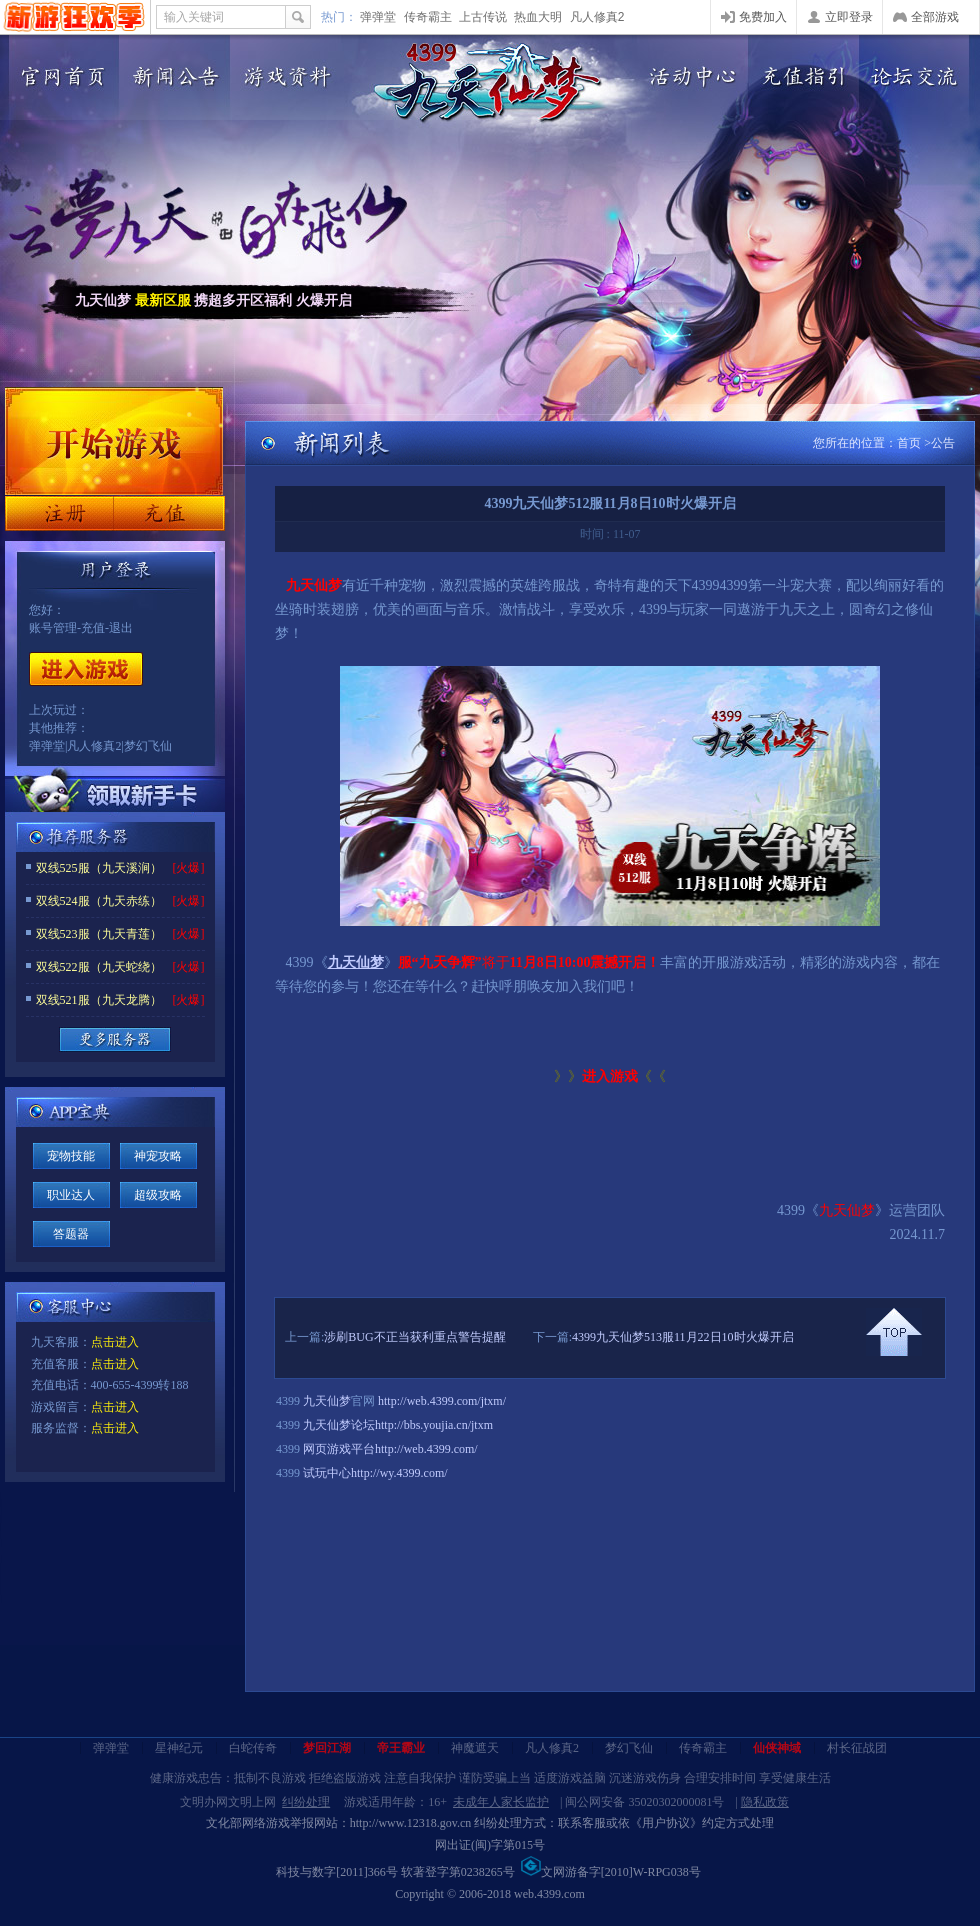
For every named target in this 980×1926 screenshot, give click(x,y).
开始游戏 (86, 669)
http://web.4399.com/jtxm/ (442, 1401)
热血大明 (538, 17)
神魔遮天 (475, 1748)
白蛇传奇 (253, 1748)
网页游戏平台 (339, 1449)
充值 (168, 513)
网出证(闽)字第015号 (490, 1845)
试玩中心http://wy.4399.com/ (375, 1473)
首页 (909, 443)
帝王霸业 (401, 1748)
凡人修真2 (597, 17)
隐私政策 (765, 1802)
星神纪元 (179, 1748)
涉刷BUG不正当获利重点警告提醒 (414, 1337)
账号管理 (53, 628)
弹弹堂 (378, 17)
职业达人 (71, 1195)
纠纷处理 (306, 1802)
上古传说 (483, 17)
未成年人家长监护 (501, 1802)
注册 (59, 513)
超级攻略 (158, 1195)
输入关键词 (194, 17)
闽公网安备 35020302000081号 (644, 1802)
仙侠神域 (777, 1748)
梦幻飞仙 (148, 746)
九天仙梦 (327, 1401)
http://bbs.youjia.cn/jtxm (434, 1425)
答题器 (71, 1234)
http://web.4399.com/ (426, 1449)
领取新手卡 (115, 794)
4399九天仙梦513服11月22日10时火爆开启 (683, 1337)
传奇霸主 (428, 17)
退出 (121, 628)
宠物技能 (71, 1156)
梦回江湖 (327, 1748)
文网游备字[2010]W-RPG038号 (611, 1872)
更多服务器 (115, 1039)
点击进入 (115, 1342)
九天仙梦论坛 (339, 1425)
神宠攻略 (158, 1156)
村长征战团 (857, 1748)
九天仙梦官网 (488, 82)
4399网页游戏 (74, 17)
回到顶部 (894, 1332)
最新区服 (163, 300)
